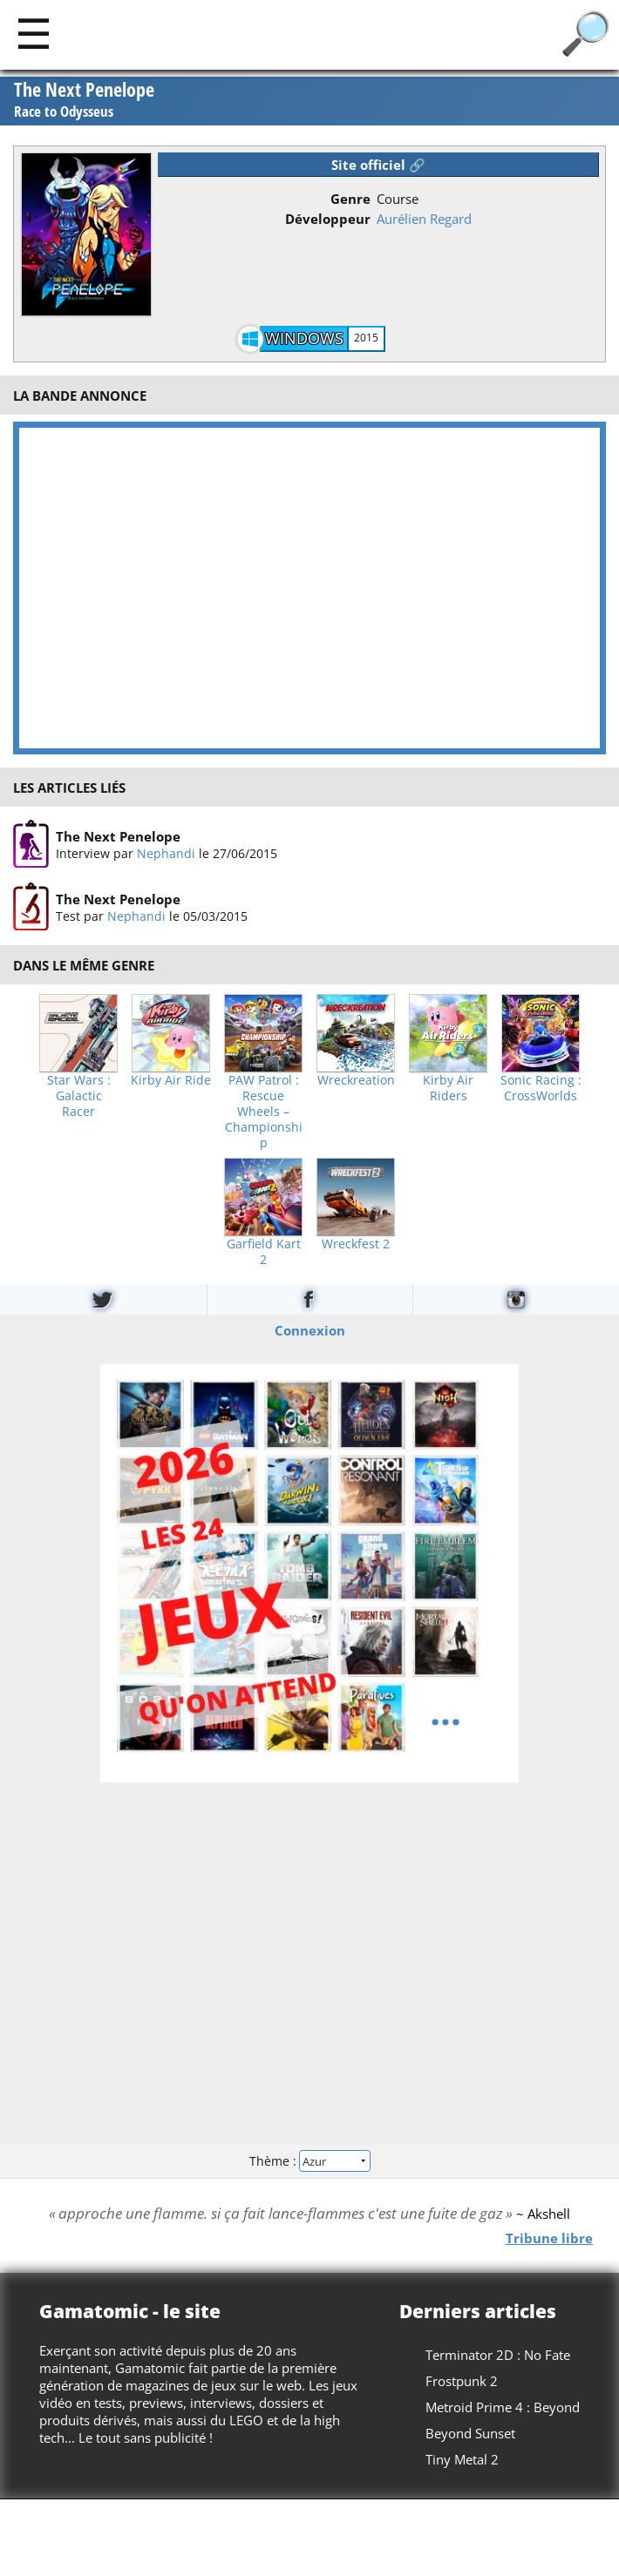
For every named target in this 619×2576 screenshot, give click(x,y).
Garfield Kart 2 (264, 1252)
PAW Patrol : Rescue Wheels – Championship (264, 1111)
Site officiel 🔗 (378, 164)
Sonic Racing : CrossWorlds (541, 1088)
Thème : (309, 2161)
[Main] (33, 32)
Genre (350, 198)
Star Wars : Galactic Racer (79, 1095)
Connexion (310, 1329)
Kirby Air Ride (171, 1080)
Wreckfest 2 (356, 1244)
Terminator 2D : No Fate (497, 2354)
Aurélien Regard (424, 218)
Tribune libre (549, 2237)
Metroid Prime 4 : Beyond (502, 2407)
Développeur (328, 218)
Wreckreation (356, 1080)
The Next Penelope (84, 100)
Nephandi (166, 853)
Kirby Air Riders (448, 1088)
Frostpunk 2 (461, 2381)
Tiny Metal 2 (462, 2459)
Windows (304, 338)
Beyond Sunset (470, 2433)
